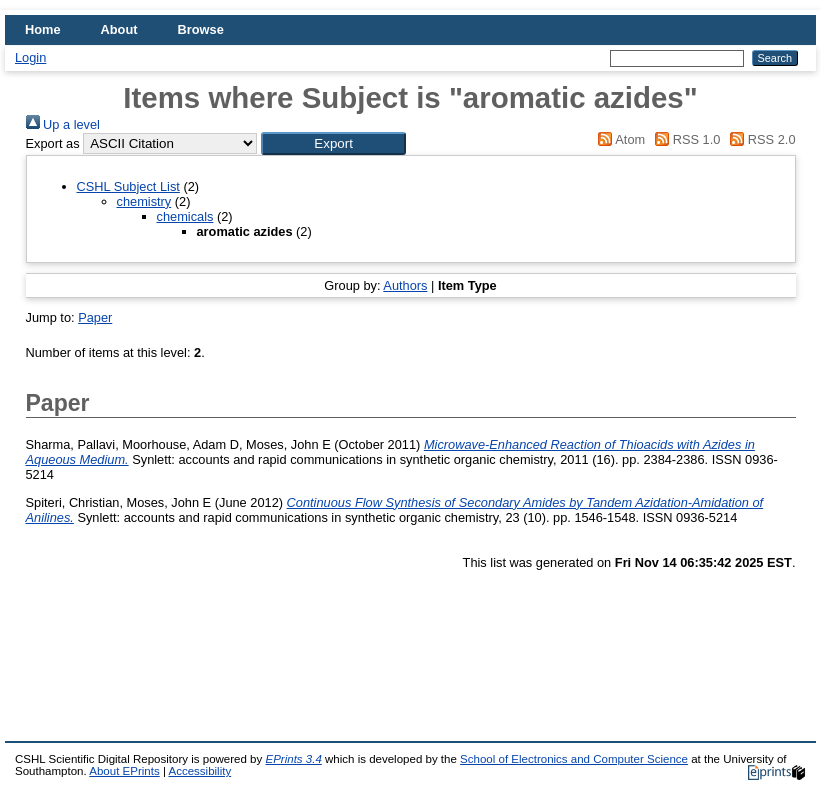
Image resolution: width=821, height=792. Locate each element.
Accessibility (199, 771)
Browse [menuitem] (201, 29)
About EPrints (124, 771)
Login (30, 57)
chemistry (144, 201)
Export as (53, 143)
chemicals (185, 216)
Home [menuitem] (43, 29)
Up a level (63, 124)
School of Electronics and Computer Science (574, 759)
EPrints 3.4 (293, 759)
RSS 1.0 (685, 139)
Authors (405, 285)
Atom (618, 139)
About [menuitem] (119, 29)
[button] (333, 143)
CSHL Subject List (128, 186)
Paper (95, 317)
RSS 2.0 (760, 139)
